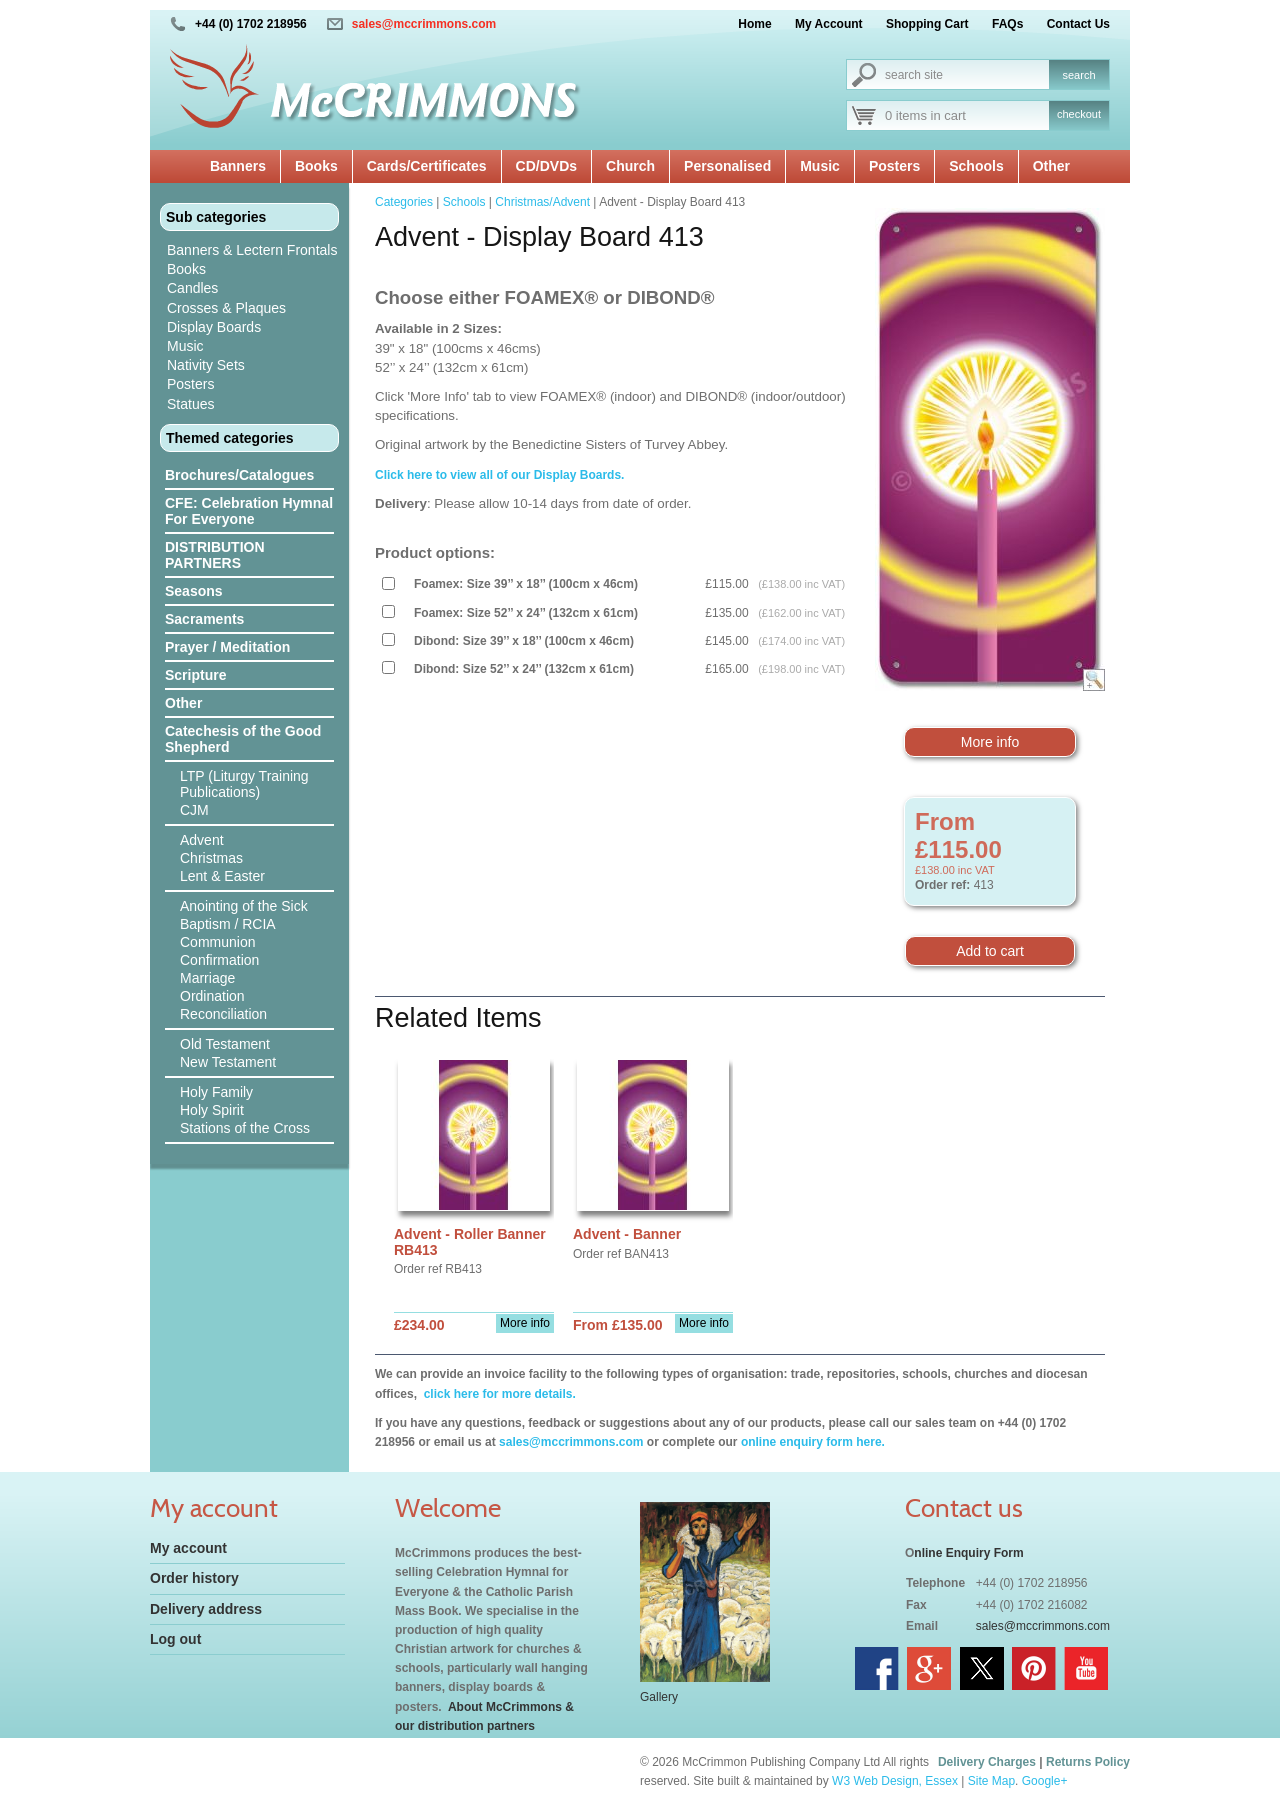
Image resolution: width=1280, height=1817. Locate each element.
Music (820, 166)
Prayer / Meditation (227, 647)
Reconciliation (223, 1014)
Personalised (727, 166)
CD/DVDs (546, 166)
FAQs (1007, 24)
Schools (976, 166)
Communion (217, 942)
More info (990, 742)
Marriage (207, 978)
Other (1051, 166)
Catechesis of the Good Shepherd (243, 739)
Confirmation (219, 960)
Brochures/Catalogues (239, 475)
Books (316, 166)
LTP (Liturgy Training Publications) (244, 784)
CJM (194, 810)
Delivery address (206, 1609)
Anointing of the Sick (244, 906)
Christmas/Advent (542, 202)
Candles (192, 288)
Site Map (991, 1781)
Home (754, 24)
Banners (238, 166)
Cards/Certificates (427, 166)
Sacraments (204, 619)
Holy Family (216, 1092)
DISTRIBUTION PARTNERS (215, 555)
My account (188, 1548)
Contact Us (1078, 24)
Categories (404, 202)
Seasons (194, 591)
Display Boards (214, 327)
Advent (202, 840)
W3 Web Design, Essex (895, 1781)
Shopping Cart (927, 24)
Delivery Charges (987, 1762)
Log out (175, 1639)
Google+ (1045, 1781)
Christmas (211, 858)
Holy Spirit (212, 1110)
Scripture (195, 675)
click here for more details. (497, 1394)
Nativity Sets (206, 365)
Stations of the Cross (245, 1128)
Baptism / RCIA (228, 924)
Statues (190, 404)
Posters (894, 166)
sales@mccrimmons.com (424, 24)
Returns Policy (1088, 1762)
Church (630, 166)
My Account (829, 24)
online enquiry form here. (813, 1442)
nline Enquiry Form (968, 1553)
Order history (194, 1578)
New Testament (228, 1062)
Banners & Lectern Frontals (252, 250)
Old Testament (225, 1044)
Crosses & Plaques (226, 308)
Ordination (212, 996)
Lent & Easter (222, 876)
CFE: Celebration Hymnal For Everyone (249, 511)
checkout (1079, 114)
